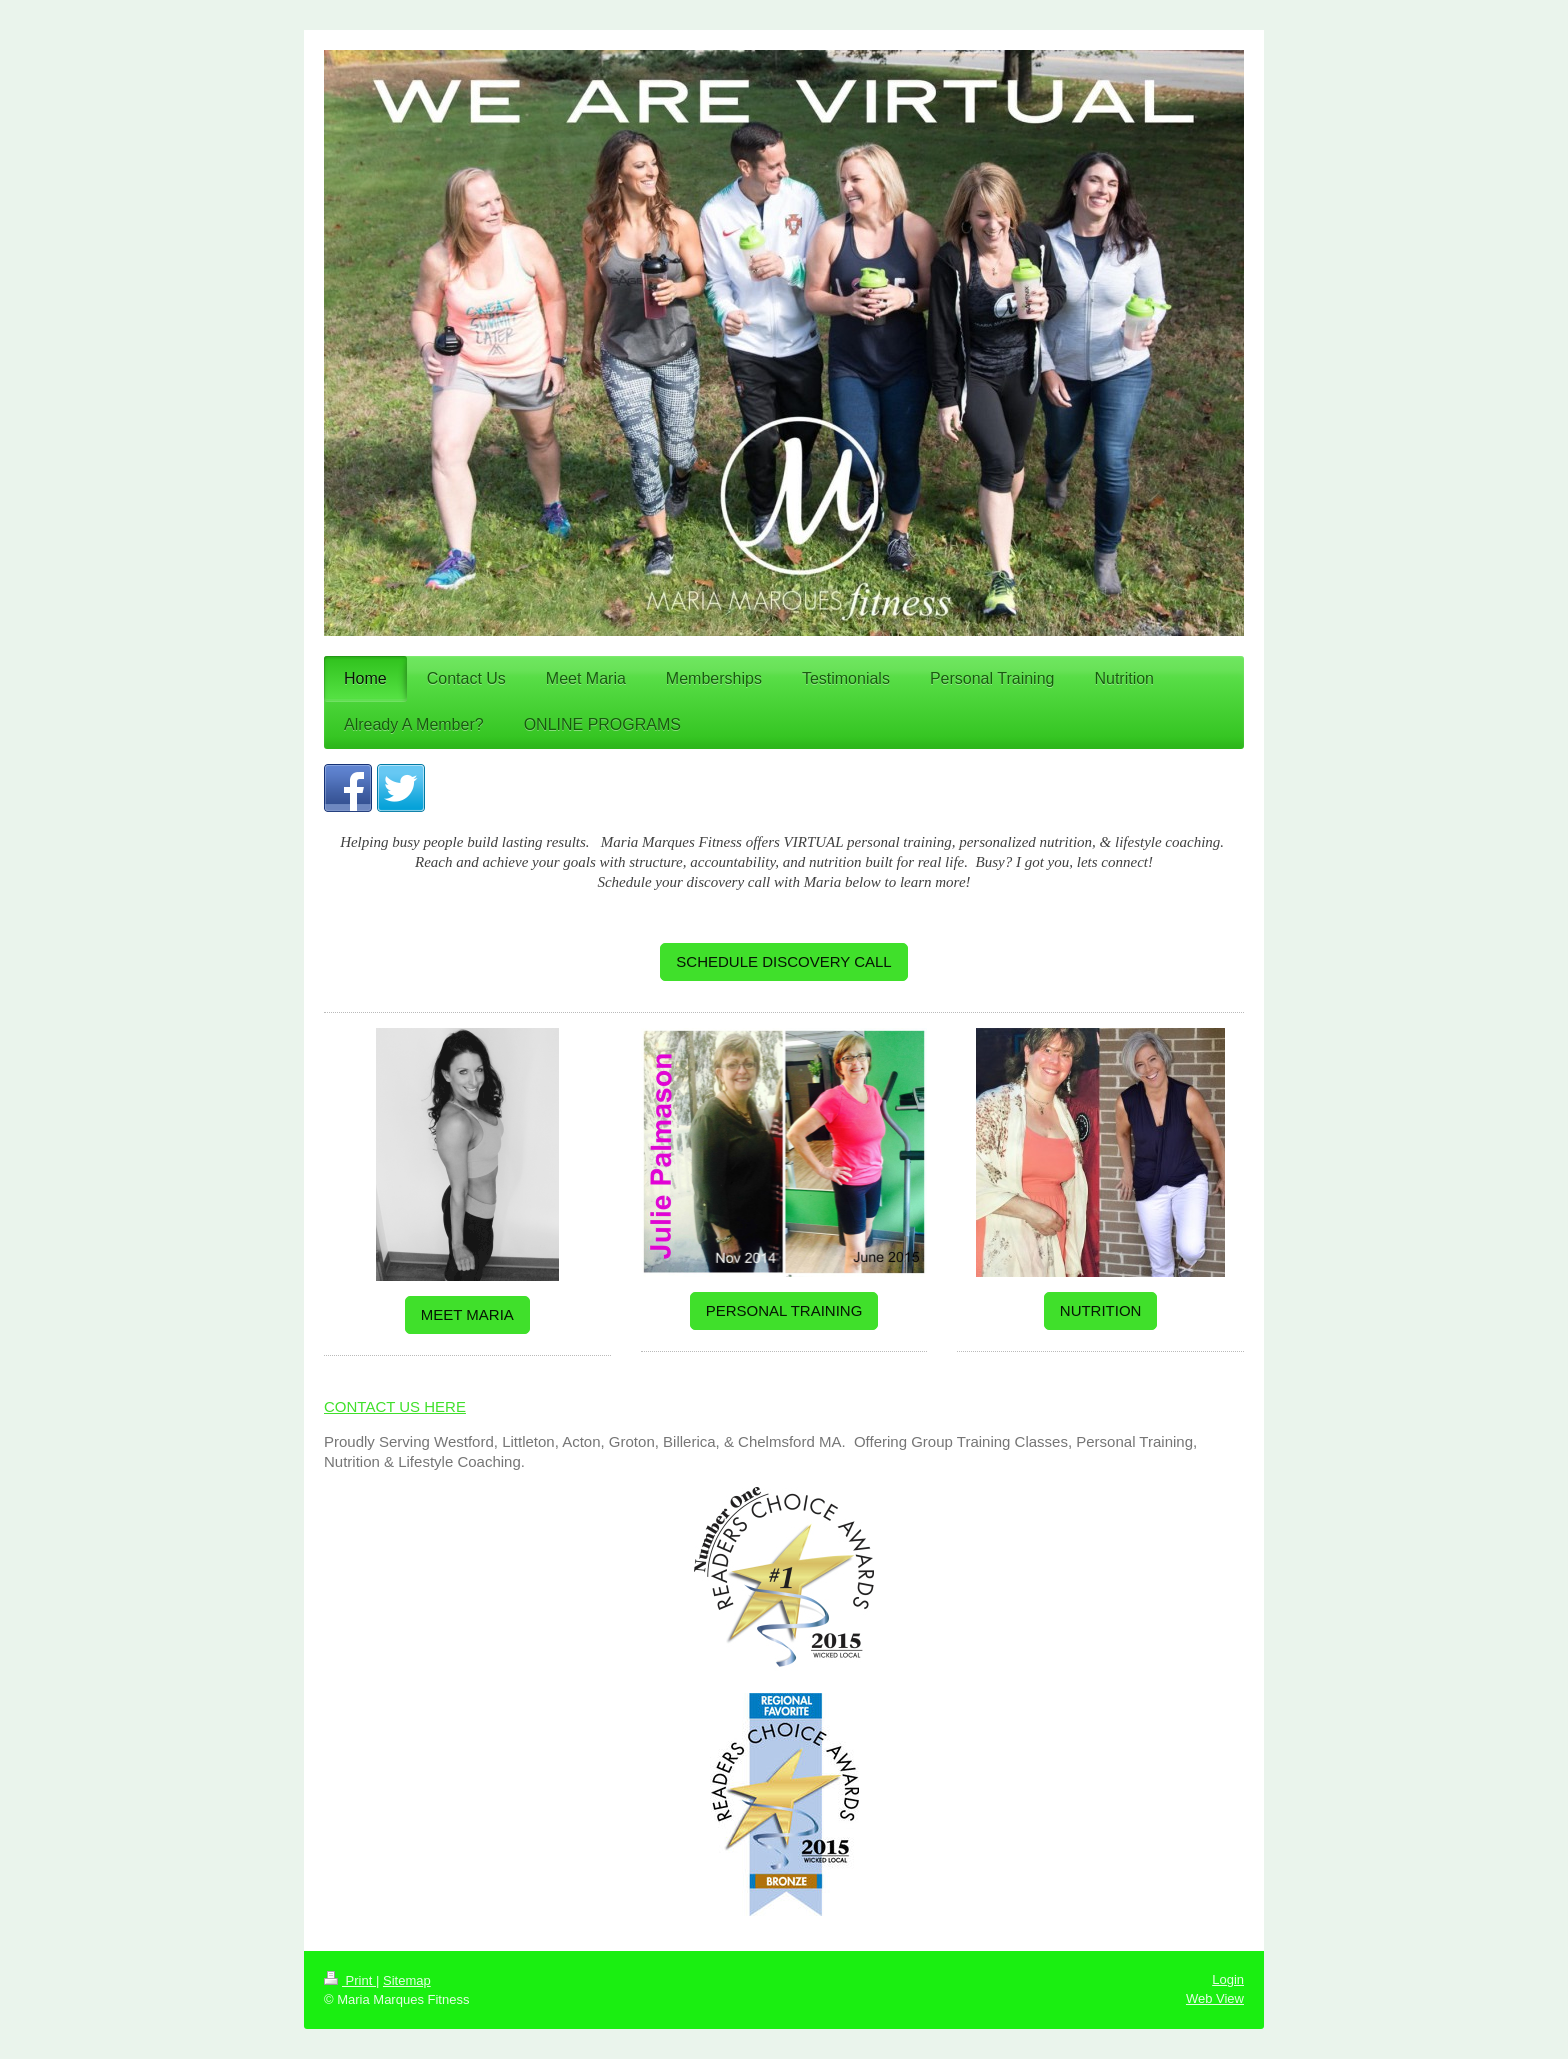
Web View (1215, 1998)
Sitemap (407, 1980)
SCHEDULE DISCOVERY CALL (783, 961)
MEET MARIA (467, 1314)
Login (1228, 1979)
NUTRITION (1101, 1310)
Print (350, 1980)
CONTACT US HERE (395, 1406)
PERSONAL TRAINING (784, 1310)
